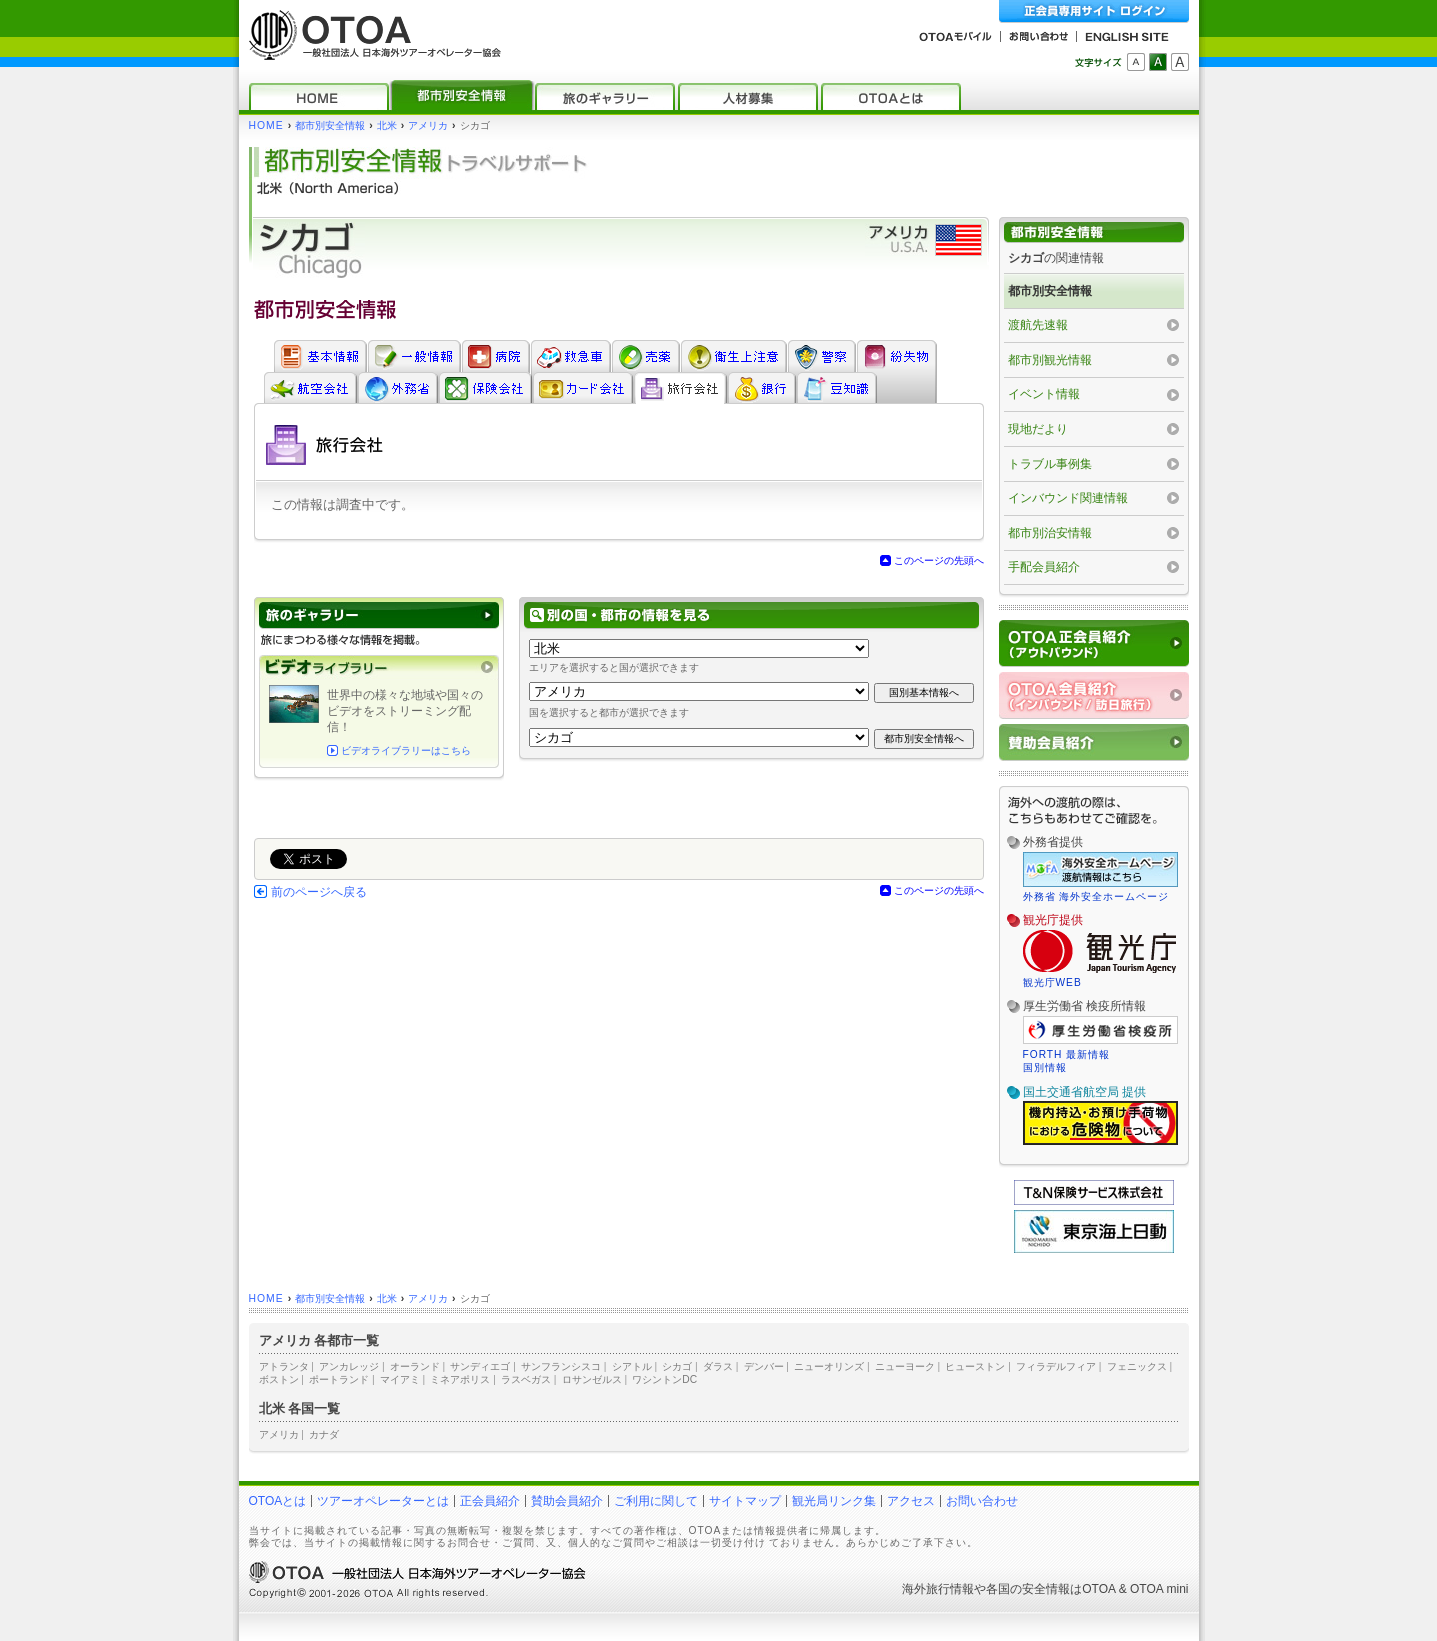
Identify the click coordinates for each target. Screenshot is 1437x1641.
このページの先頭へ (939, 560)
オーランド (415, 1366)
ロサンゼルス (592, 1379)
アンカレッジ (349, 1366)
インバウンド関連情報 (1068, 498)
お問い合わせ (982, 1501)
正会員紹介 (490, 1501)
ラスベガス (526, 1379)
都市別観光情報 (1050, 360)
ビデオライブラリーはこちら (406, 750)
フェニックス (1137, 1366)
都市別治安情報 (1050, 533)
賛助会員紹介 (567, 1501)
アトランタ (284, 1366)
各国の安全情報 (1028, 1589)
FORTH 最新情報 (1067, 1054)
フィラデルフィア (1056, 1366)
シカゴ (677, 1366)
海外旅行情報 (938, 1589)
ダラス (718, 1366)
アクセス (911, 1501)
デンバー (764, 1366)
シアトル (632, 1366)
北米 (387, 125)
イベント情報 (1044, 394)
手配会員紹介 (1044, 567)
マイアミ (400, 1379)
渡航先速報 (1038, 325)
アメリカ (428, 125)
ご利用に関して (656, 1501)
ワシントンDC (664, 1379)
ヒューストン (975, 1366)
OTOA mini (1159, 1589)
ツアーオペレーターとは (383, 1501)
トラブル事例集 (1050, 464)
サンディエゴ (480, 1366)
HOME (266, 125)
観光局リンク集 (834, 1501)
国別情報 (1045, 1067)
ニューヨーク (905, 1366)
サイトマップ (745, 1501)
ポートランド (339, 1379)
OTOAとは (278, 1501)
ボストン (279, 1379)
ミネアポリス (460, 1379)
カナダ (324, 1434)
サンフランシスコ (561, 1366)
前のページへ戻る (319, 892)
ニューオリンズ (829, 1366)
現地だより (1038, 429)
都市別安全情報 (330, 125)
